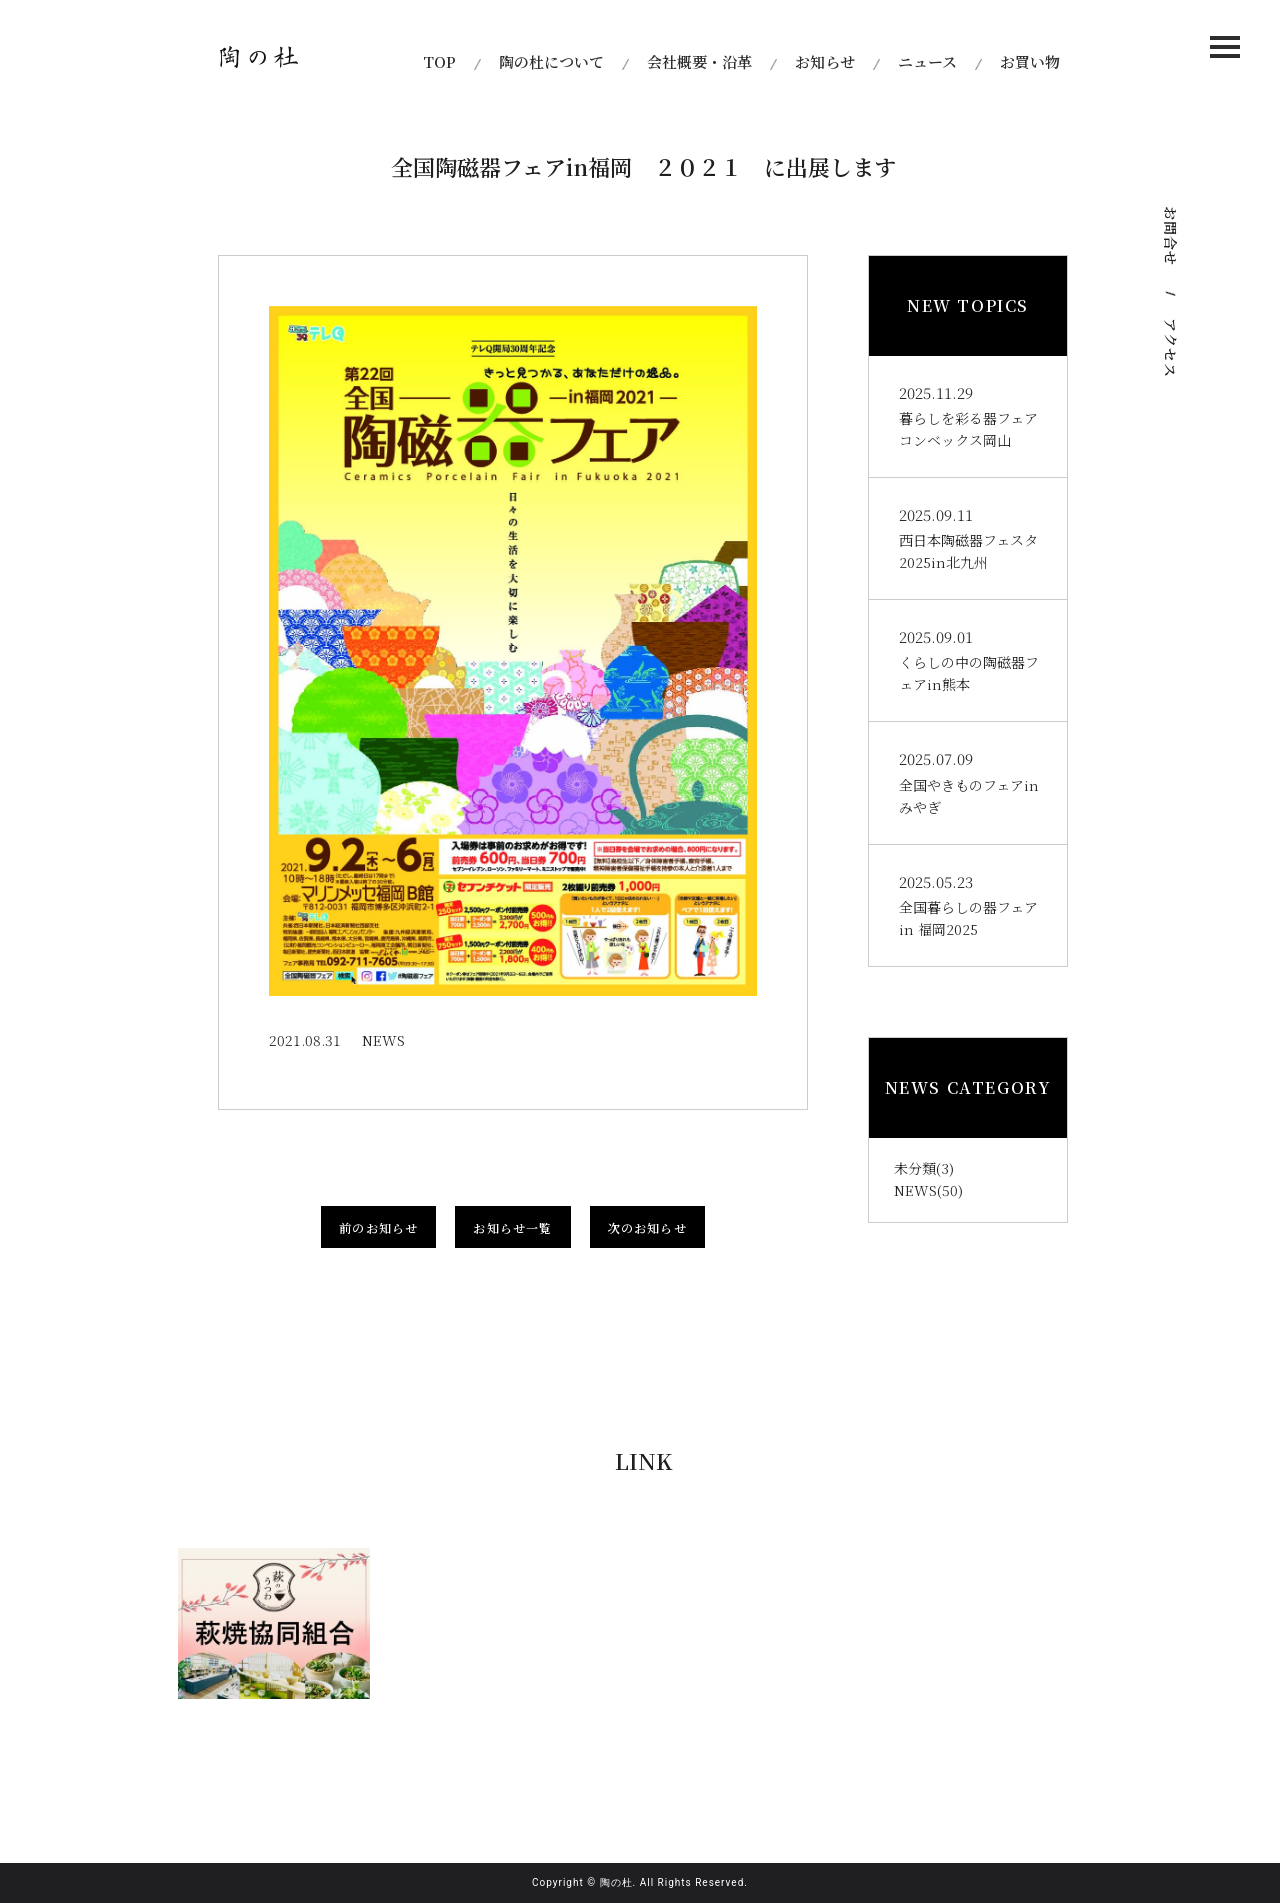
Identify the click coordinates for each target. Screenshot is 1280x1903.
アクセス (1171, 348)
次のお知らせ (647, 1227)
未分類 (915, 1168)
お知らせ (825, 61)
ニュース (927, 61)
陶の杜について (551, 61)
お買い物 (1030, 61)
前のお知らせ (378, 1227)
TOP (439, 61)
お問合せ (1171, 236)
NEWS (915, 1190)
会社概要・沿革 (699, 61)
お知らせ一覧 (512, 1227)
